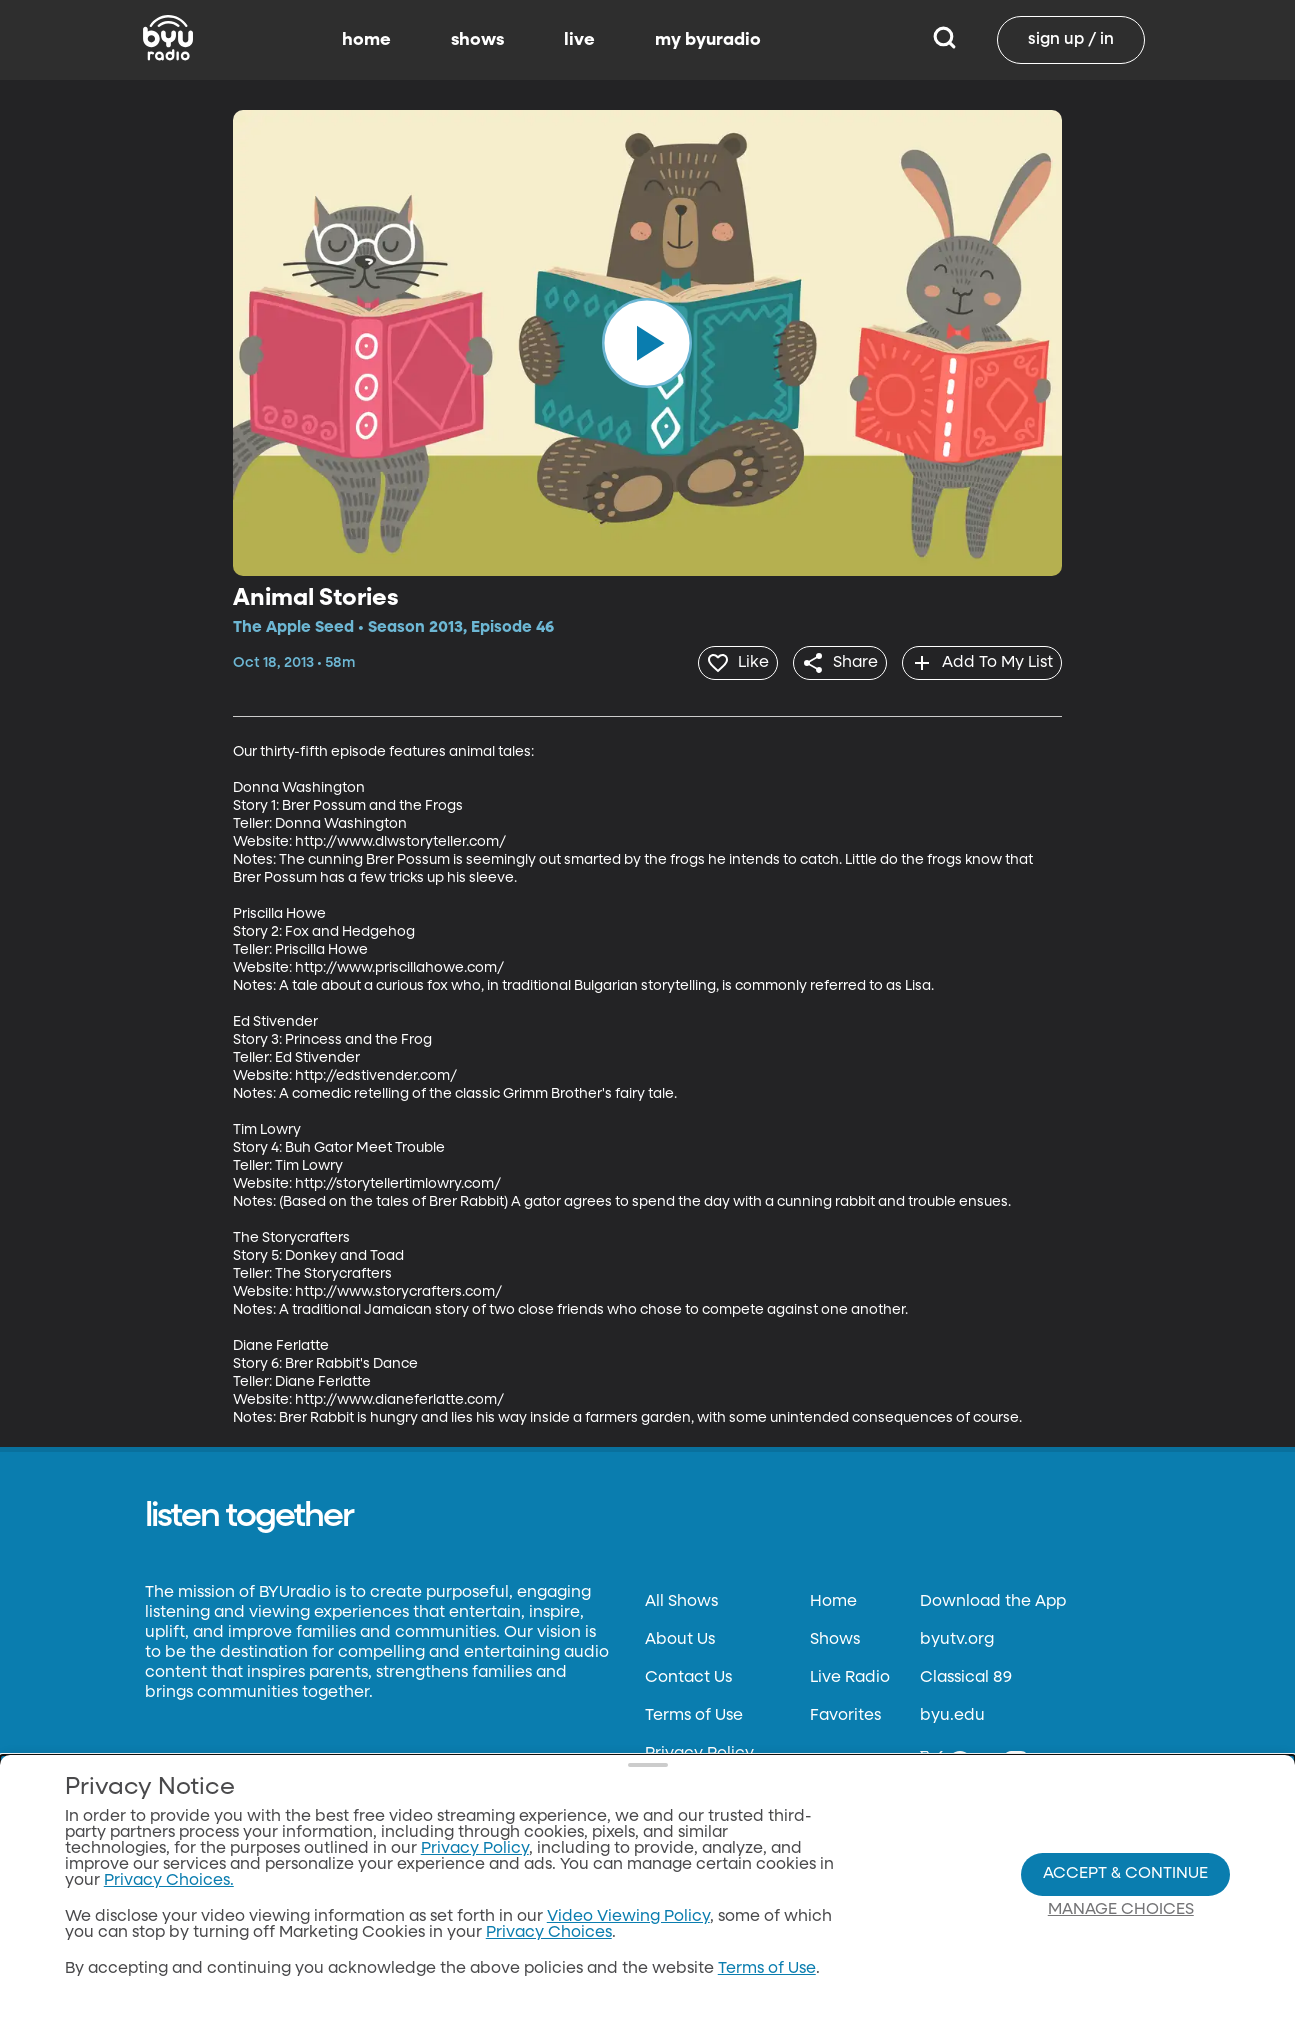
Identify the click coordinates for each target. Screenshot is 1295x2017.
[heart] (715, 661)
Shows (835, 1636)
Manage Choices (1121, 1910)
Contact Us (688, 1674)
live (579, 40)
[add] (977, 661)
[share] (826, 661)
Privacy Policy (699, 1750)
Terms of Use (694, 1712)
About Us (680, 1636)
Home (833, 1598)
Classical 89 (966, 1674)
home (366, 40)
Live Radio (850, 1674)
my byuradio (708, 40)
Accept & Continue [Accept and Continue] (1125, 1874)
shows (477, 40)
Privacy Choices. (169, 1881)
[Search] (944, 40)
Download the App (993, 1598)
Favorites (845, 1712)
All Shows (681, 1598)
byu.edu (952, 1712)
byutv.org (957, 1636)
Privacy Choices (549, 1933)
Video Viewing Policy (628, 1917)
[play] (647, 343)
